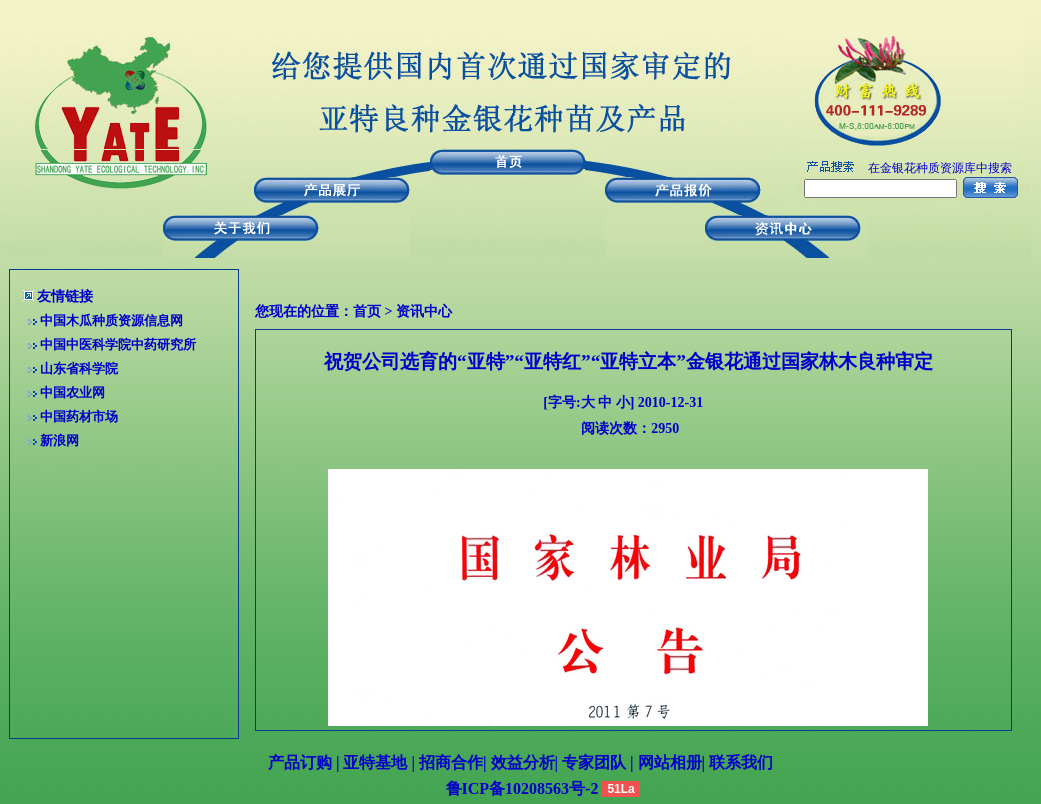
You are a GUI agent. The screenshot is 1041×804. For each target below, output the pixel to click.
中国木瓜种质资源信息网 (111, 320)
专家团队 (596, 762)
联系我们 (739, 762)
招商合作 (449, 762)
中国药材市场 (79, 416)
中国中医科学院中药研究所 (118, 344)
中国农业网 (72, 392)
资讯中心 (424, 311)
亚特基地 (373, 762)
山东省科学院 (79, 368)
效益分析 (523, 762)
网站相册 (670, 762)
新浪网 (59, 440)
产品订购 (300, 762)
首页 (367, 311)
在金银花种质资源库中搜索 (940, 168)
